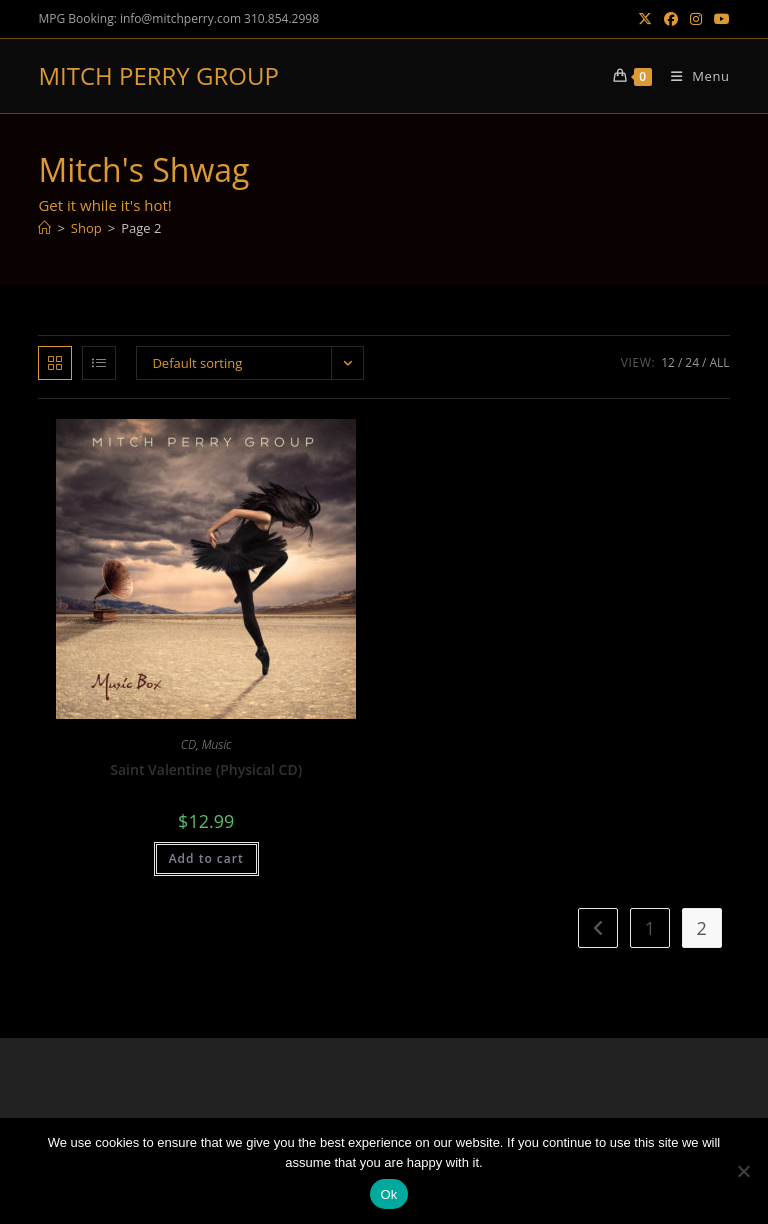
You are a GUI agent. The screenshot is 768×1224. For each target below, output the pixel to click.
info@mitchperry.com (180, 18)
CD (188, 744)
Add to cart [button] (206, 858)
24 (692, 362)
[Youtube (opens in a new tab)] (719, 19)
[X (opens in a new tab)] (645, 19)
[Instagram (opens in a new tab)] (696, 19)
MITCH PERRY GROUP (158, 75)
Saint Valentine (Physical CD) (206, 769)
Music (217, 744)
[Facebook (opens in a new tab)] (671, 19)
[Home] (44, 228)
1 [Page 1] (650, 928)
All (719, 362)
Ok (388, 1194)
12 (668, 362)
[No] (743, 1171)
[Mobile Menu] (693, 76)
